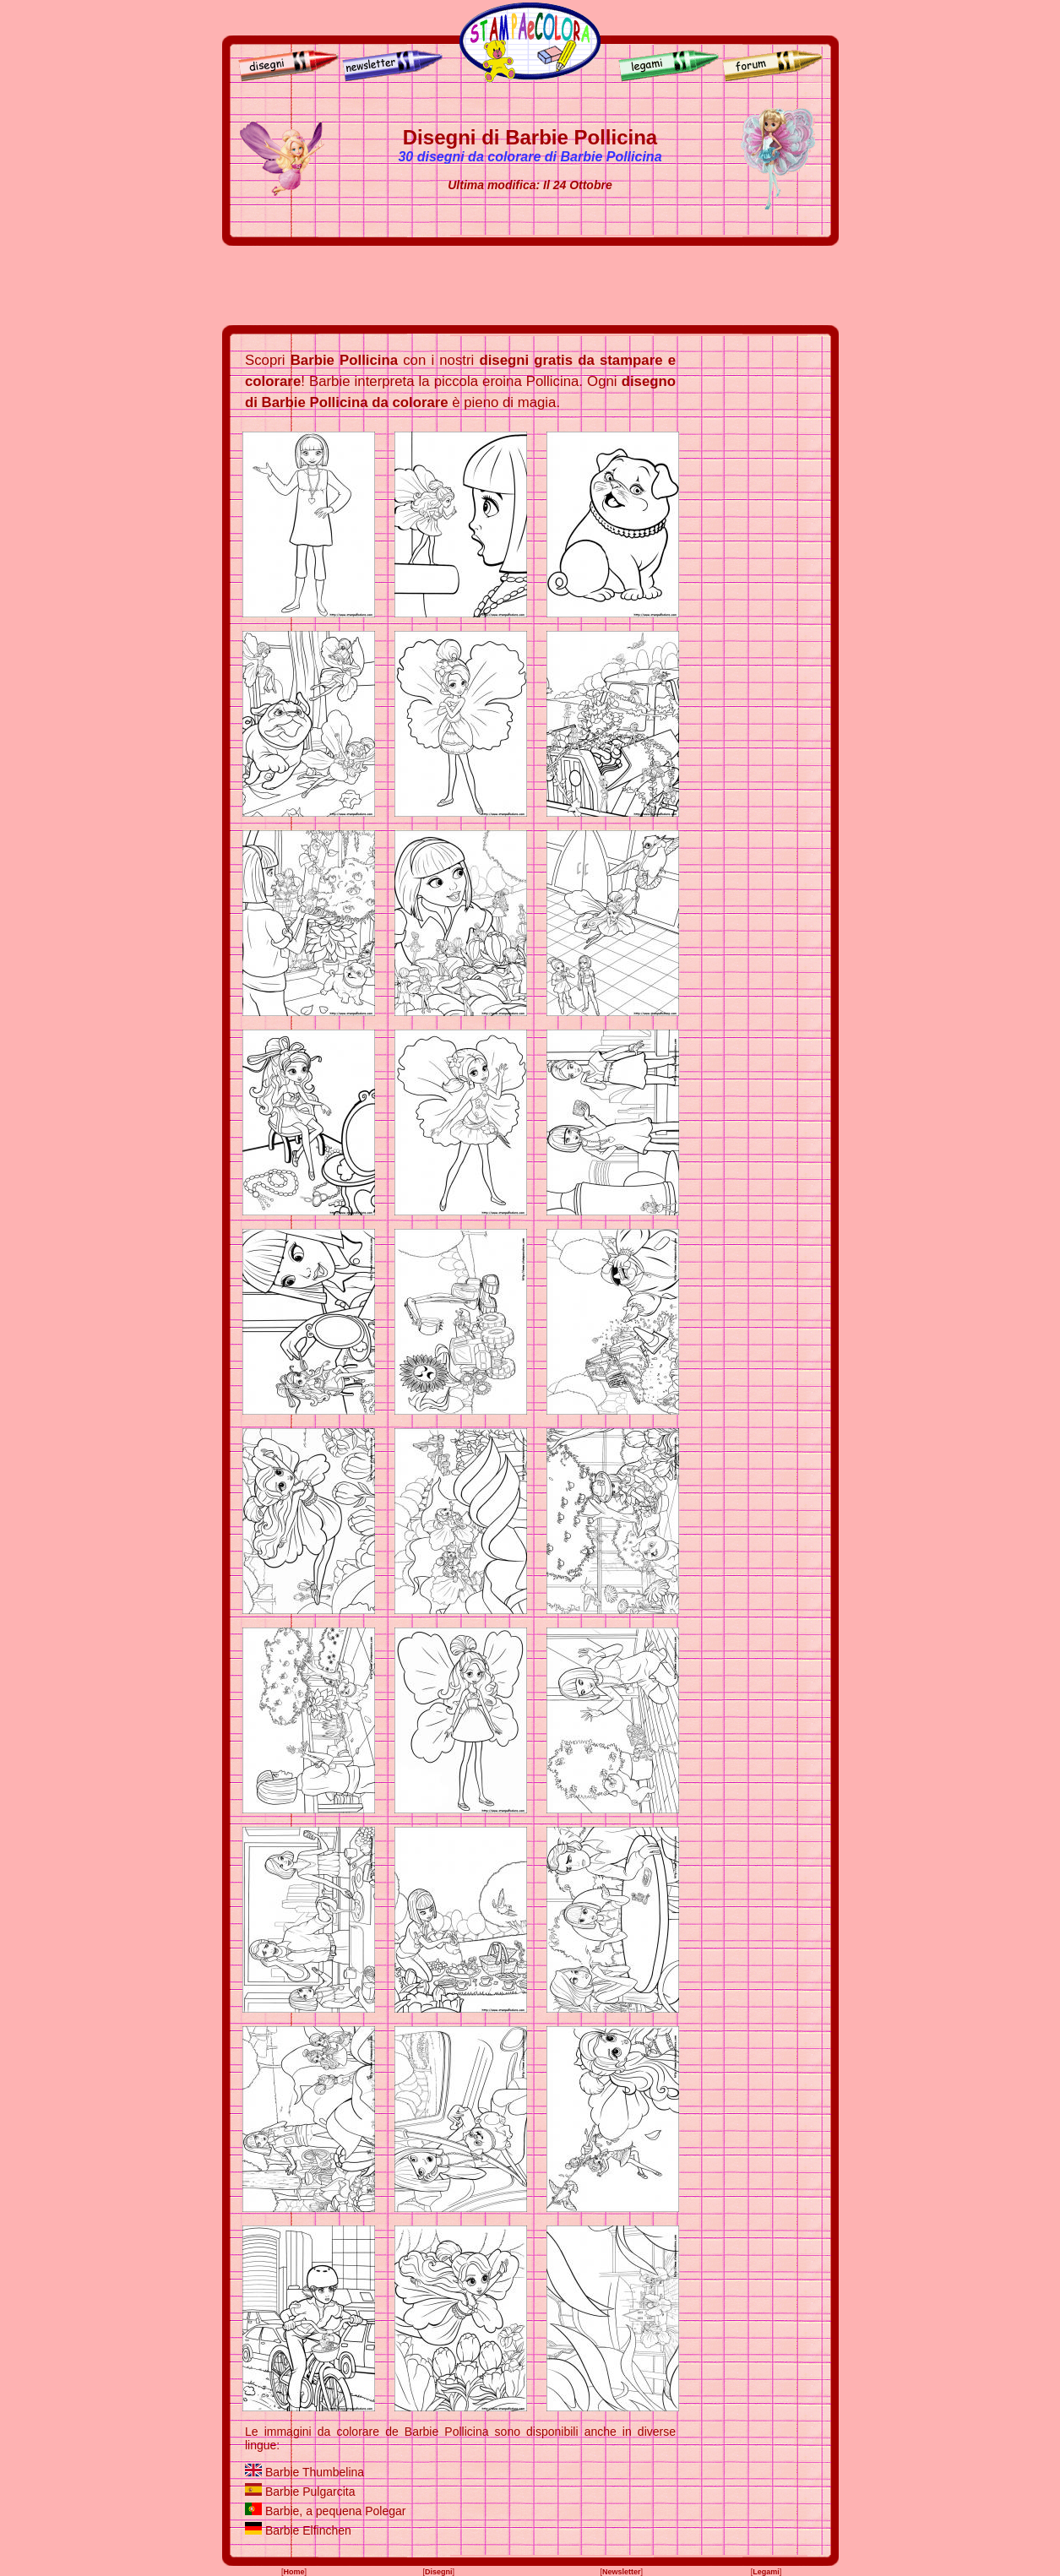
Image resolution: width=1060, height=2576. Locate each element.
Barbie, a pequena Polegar (335, 2511)
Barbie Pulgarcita (310, 2491)
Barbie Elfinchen (308, 2530)
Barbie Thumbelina (314, 2472)
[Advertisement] (530, 285)
